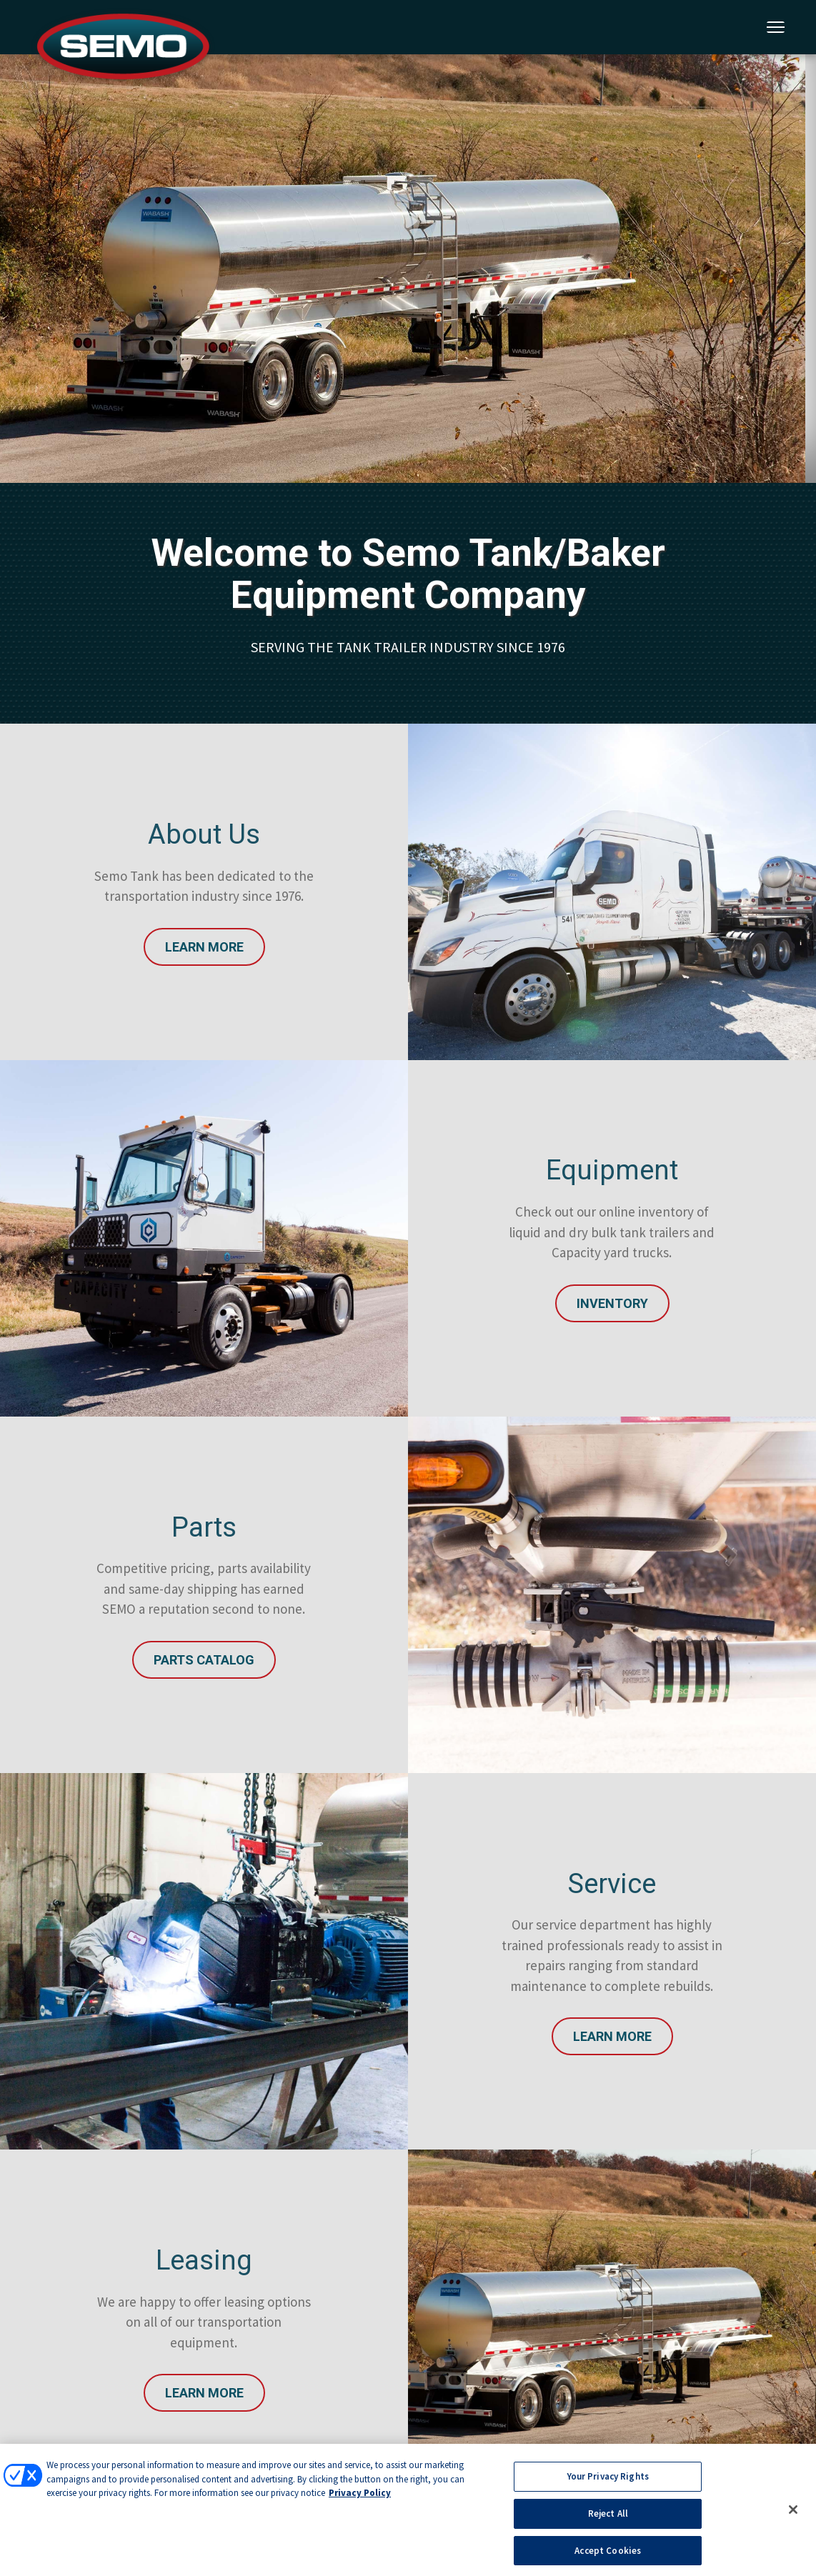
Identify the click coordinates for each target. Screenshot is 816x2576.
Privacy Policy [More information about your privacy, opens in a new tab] (360, 2497)
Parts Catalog (204, 1659)
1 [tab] (405, 341)
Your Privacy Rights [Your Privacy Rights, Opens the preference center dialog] (608, 2481)
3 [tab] (448, 341)
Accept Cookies (607, 2554)
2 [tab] (427, 341)
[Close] (793, 2514)
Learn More (204, 946)
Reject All (608, 2517)
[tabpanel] (408, 268)
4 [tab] (470, 341)
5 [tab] (491, 341)
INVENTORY (612, 1303)
